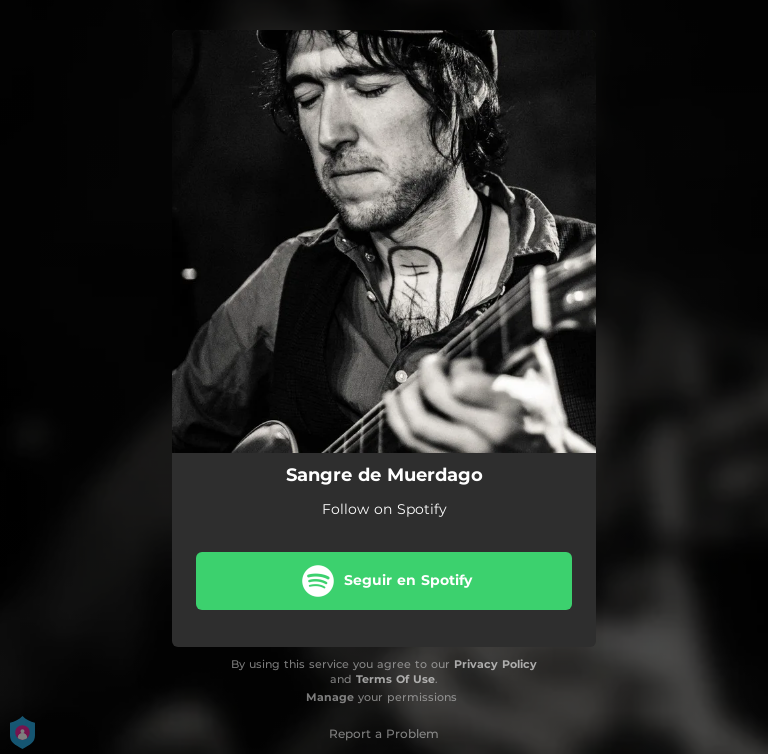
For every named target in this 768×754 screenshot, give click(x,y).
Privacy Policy (495, 664)
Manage (330, 697)
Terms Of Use (395, 679)
